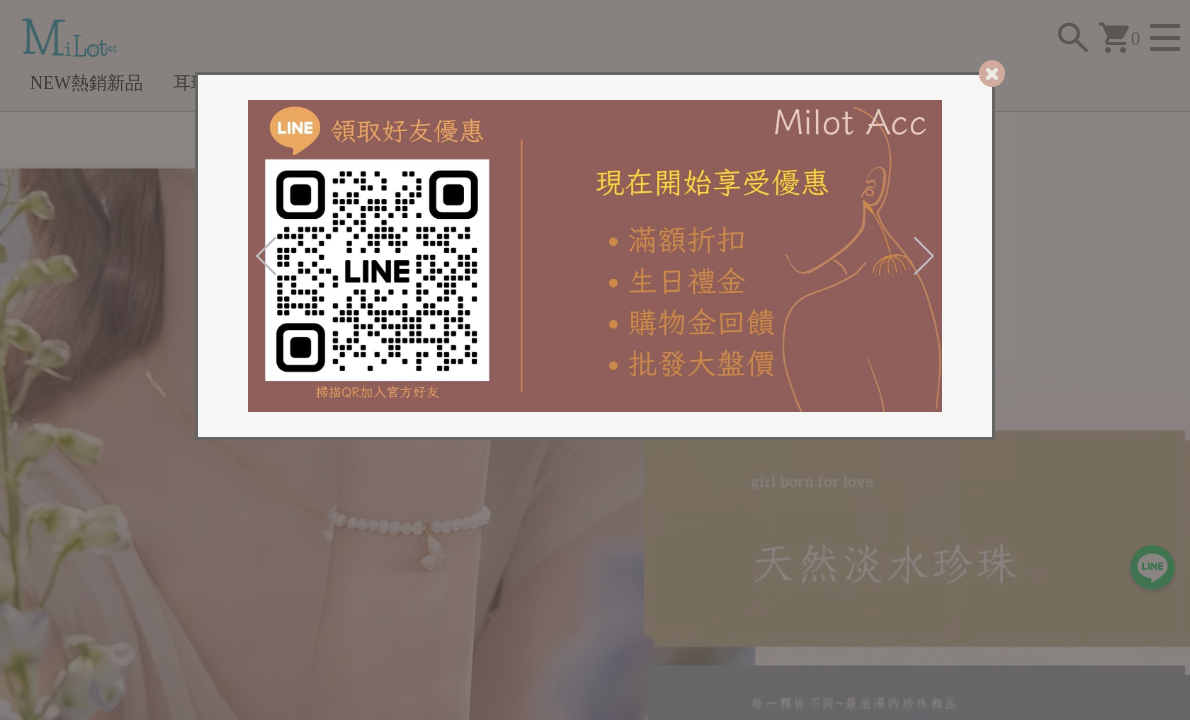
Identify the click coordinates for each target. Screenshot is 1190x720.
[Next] (924, 256)
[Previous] (266, 256)
